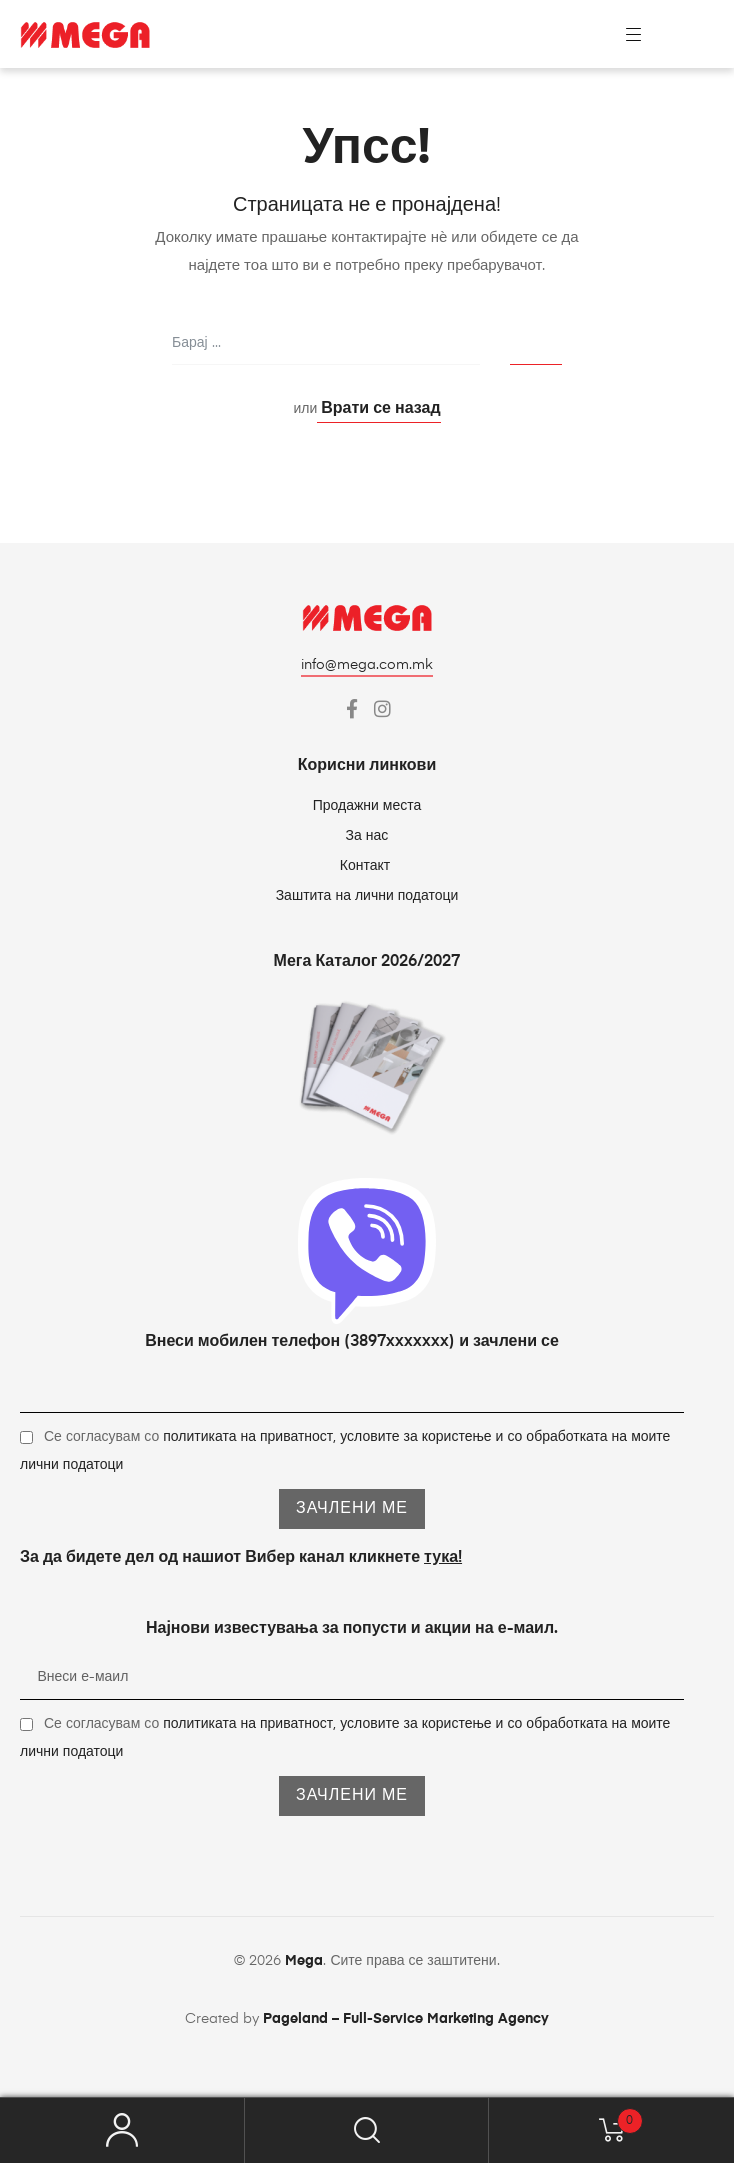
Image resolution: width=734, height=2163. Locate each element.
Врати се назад (378, 409)
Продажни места (367, 806)
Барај (367, 2130)
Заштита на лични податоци (367, 896)
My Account (122, 2130)
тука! (443, 1558)
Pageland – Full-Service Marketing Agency (406, 2019)
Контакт (367, 866)
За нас (367, 836)
